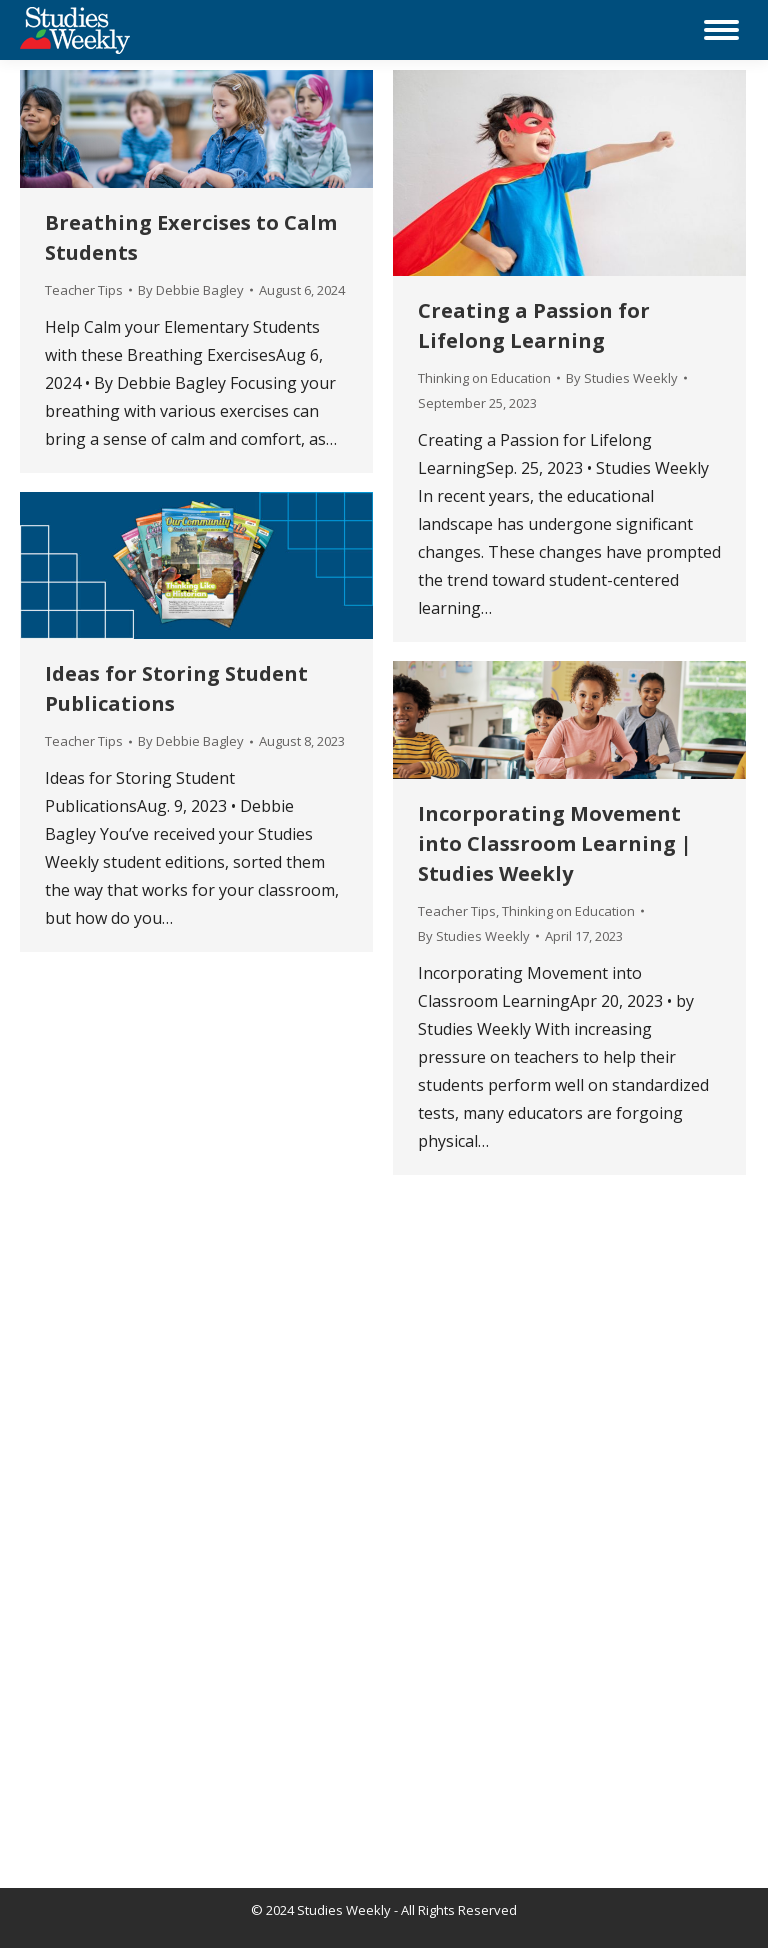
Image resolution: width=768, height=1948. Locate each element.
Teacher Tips (84, 290)
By (191, 290)
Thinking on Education (484, 378)
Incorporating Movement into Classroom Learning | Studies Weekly (555, 843)
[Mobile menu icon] (721, 30)
